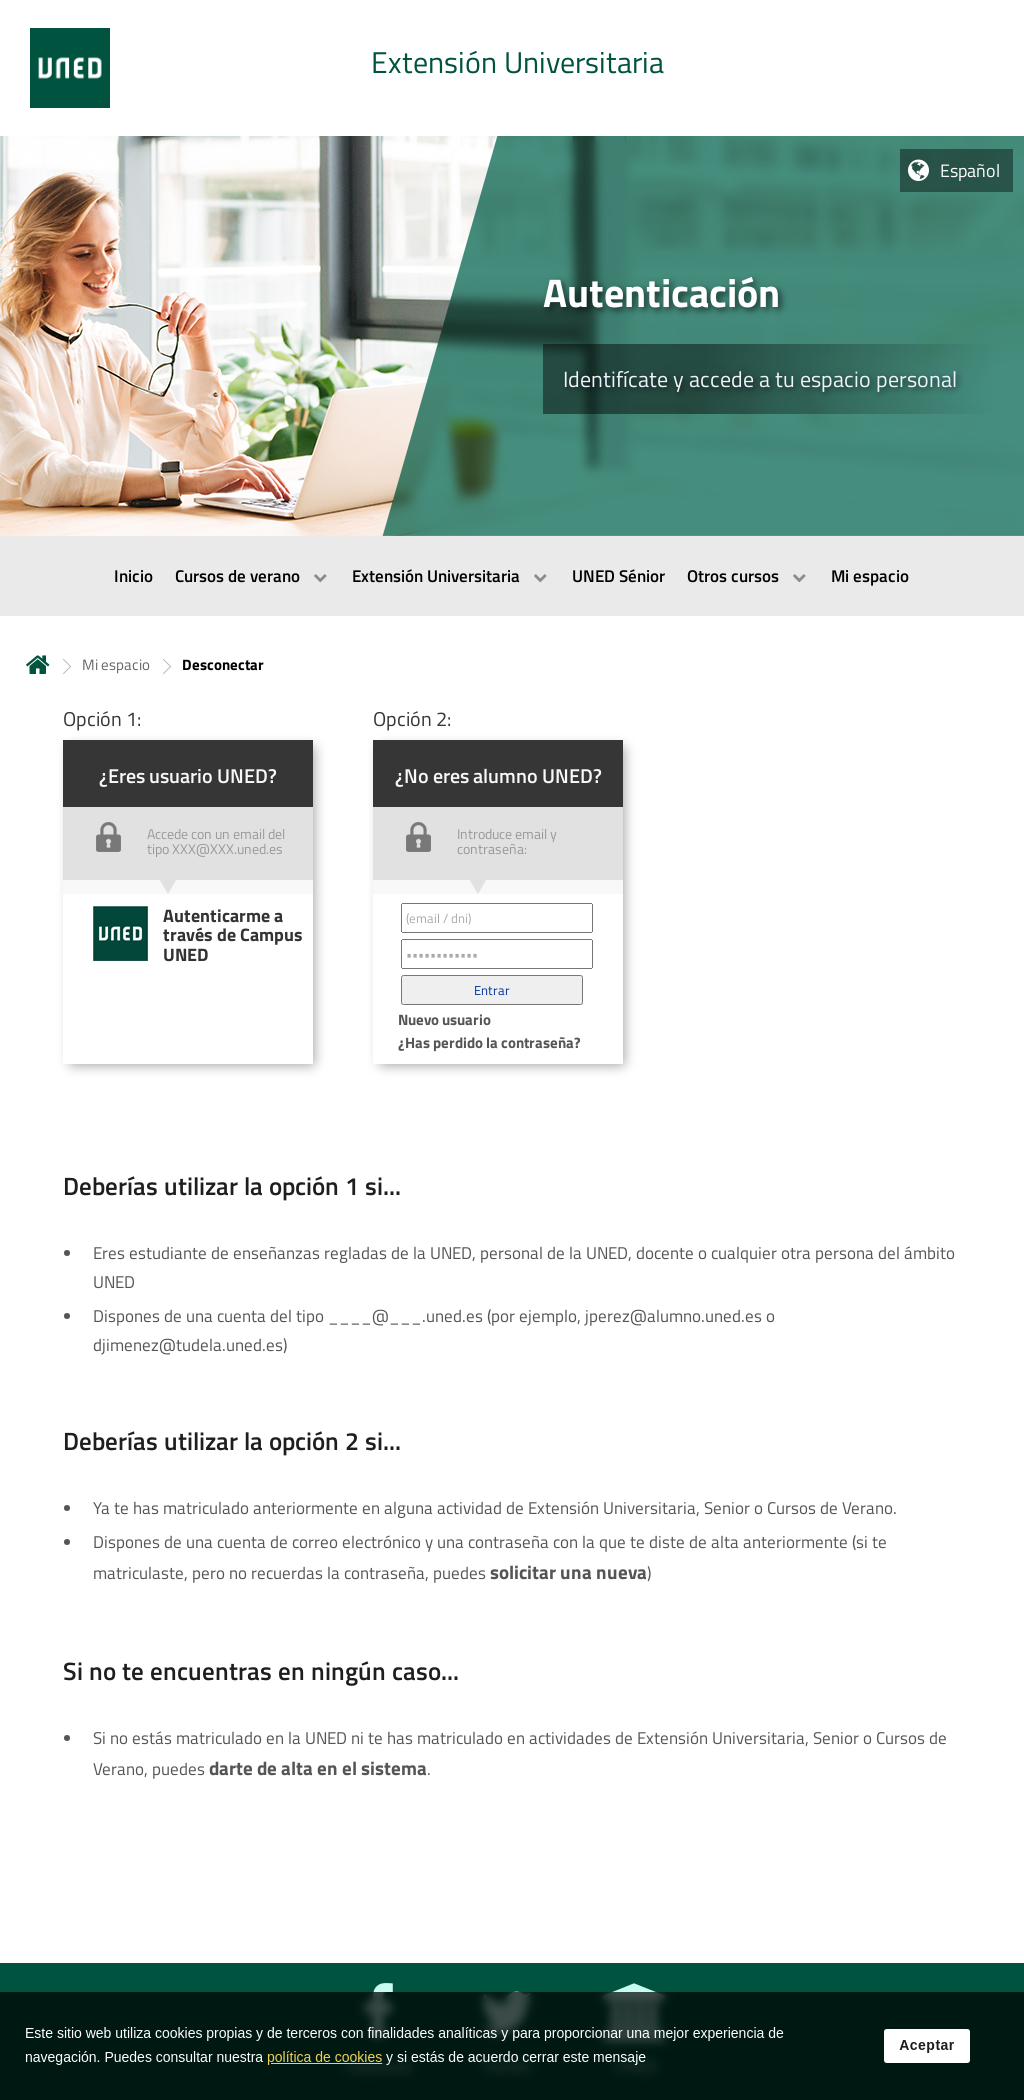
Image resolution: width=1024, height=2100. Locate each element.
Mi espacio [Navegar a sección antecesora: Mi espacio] (116, 664)
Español (970, 170)
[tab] (512, 68)
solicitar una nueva (568, 1572)
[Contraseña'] (497, 954)
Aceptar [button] (927, 2045)
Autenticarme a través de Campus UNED (233, 935)
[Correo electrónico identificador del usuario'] (497, 918)
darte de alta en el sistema (318, 1768)
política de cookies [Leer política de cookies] (324, 2057)
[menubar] (512, 576)
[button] (492, 990)
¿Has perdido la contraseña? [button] (489, 1042)
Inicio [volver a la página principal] (38, 664)
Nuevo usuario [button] (444, 1019)
